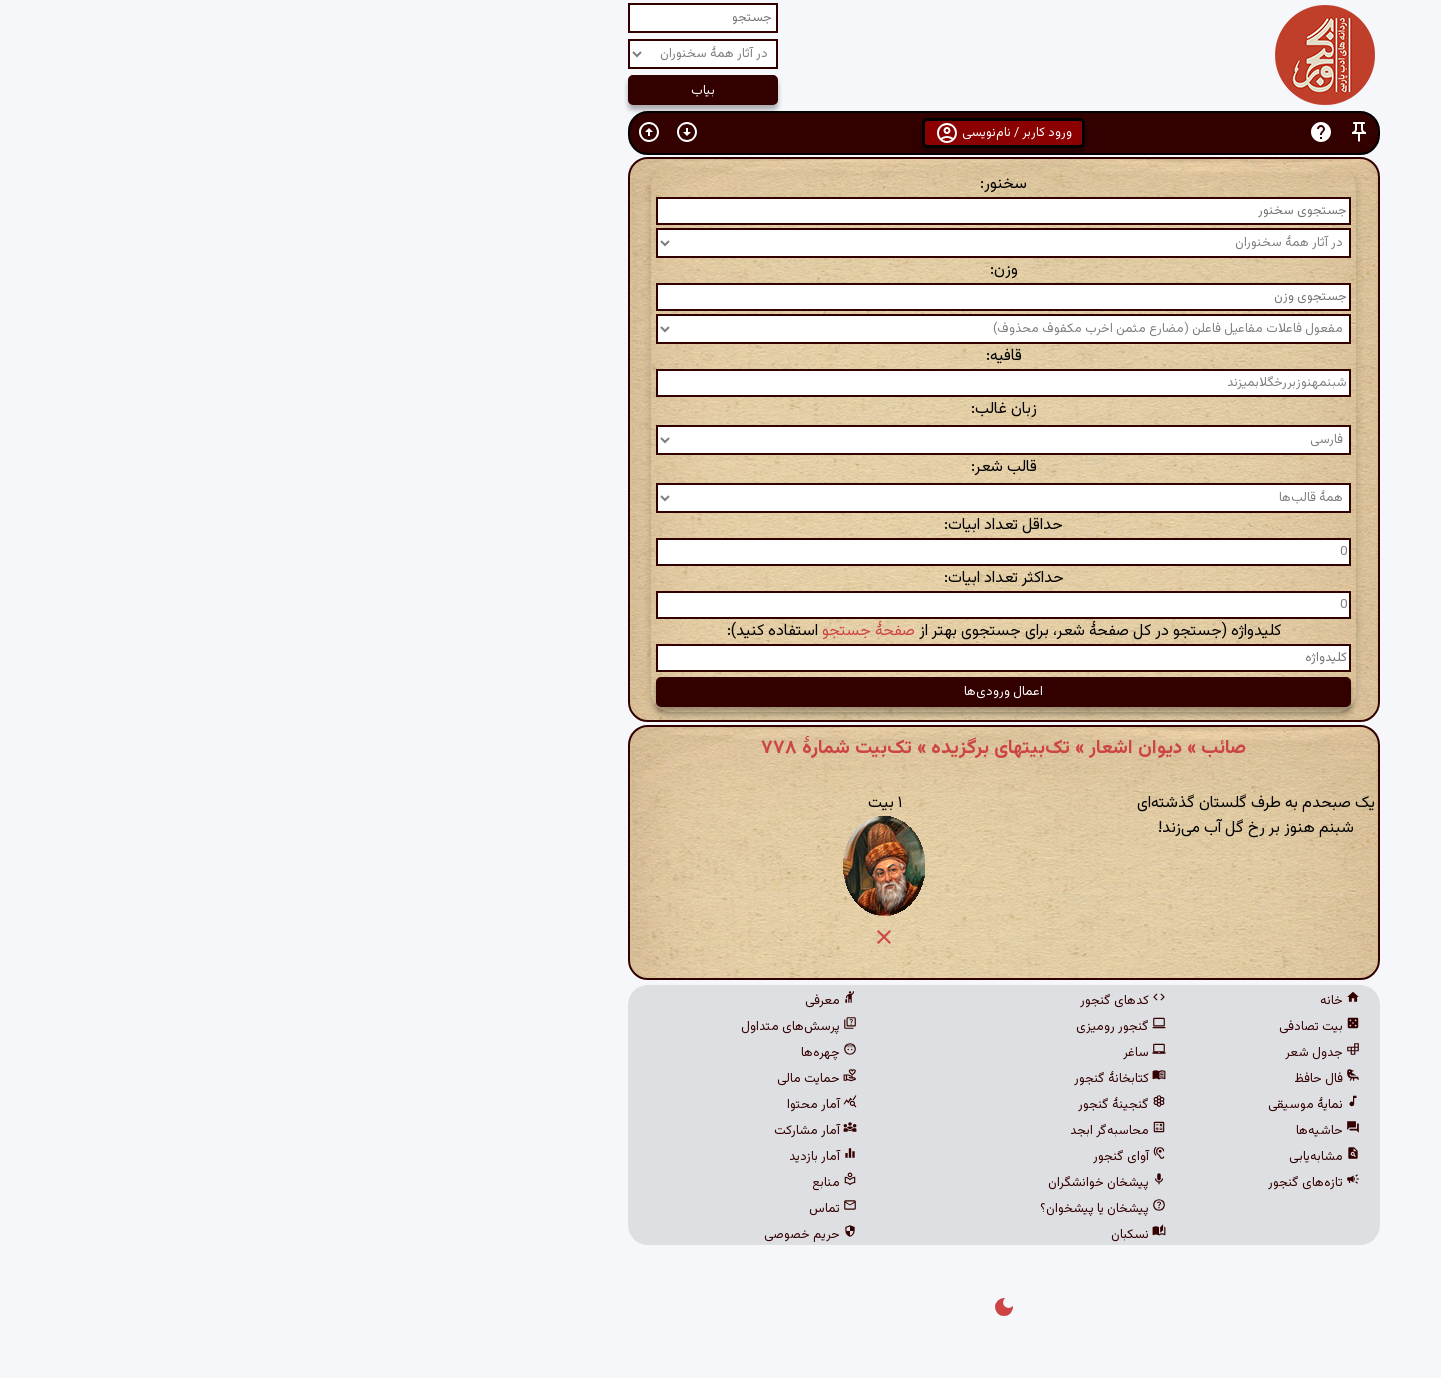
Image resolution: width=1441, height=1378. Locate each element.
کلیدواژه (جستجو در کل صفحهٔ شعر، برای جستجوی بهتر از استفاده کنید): (721, 631)
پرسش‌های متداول (516, 1027)
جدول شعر (1039, 1053)
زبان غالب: (721, 409)
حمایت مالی (534, 1079)
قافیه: (721, 356)
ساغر (861, 1053)
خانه (1057, 1001)
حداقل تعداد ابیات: (720, 525)
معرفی (548, 1001)
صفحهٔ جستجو (585, 631)
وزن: (721, 270)
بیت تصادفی (1036, 1027)
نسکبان (855, 1235)
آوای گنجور (846, 1157)
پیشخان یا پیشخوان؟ (820, 1209)
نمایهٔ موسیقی (1031, 1105)
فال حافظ (1044, 1079)
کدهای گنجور (840, 1001)
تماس (550, 1209)
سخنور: (720, 184)
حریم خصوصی (527, 1235)
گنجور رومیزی (838, 1027)
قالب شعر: (721, 467)
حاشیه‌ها (1045, 1131)
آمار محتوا (539, 1105)
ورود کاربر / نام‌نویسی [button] (720, 133)
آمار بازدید (540, 1157)
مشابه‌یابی (1041, 1157)
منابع (551, 1183)
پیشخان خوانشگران (824, 1183)
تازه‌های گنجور (1031, 1183)
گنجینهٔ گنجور (839, 1105)
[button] (1076, 132)
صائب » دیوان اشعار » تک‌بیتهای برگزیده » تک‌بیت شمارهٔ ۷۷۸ (720, 748)
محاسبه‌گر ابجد (835, 1131)
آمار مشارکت (532, 1131)
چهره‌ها (546, 1053)
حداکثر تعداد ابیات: (721, 578)
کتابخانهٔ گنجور (837, 1079)
